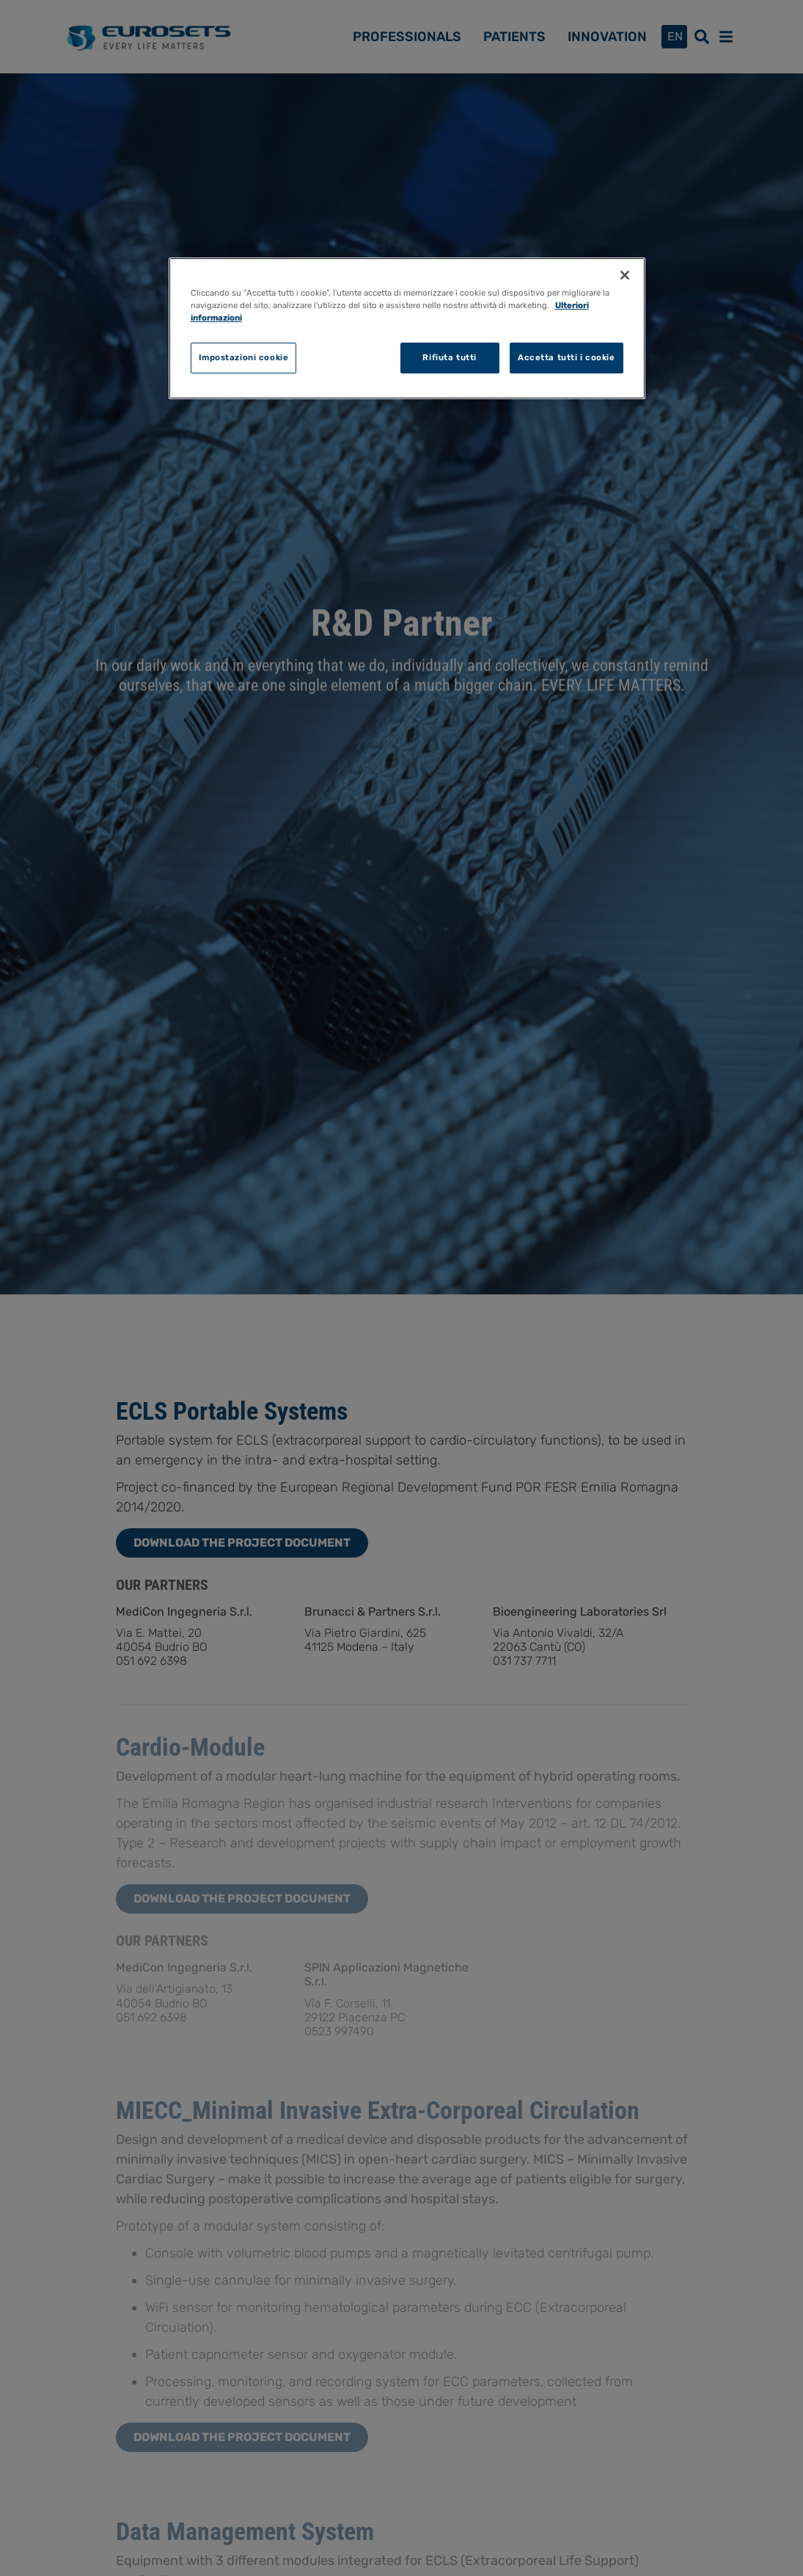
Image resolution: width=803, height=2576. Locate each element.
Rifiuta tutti (449, 357)
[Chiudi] (625, 275)
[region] (407, 328)
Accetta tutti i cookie (566, 357)
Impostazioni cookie (244, 357)
